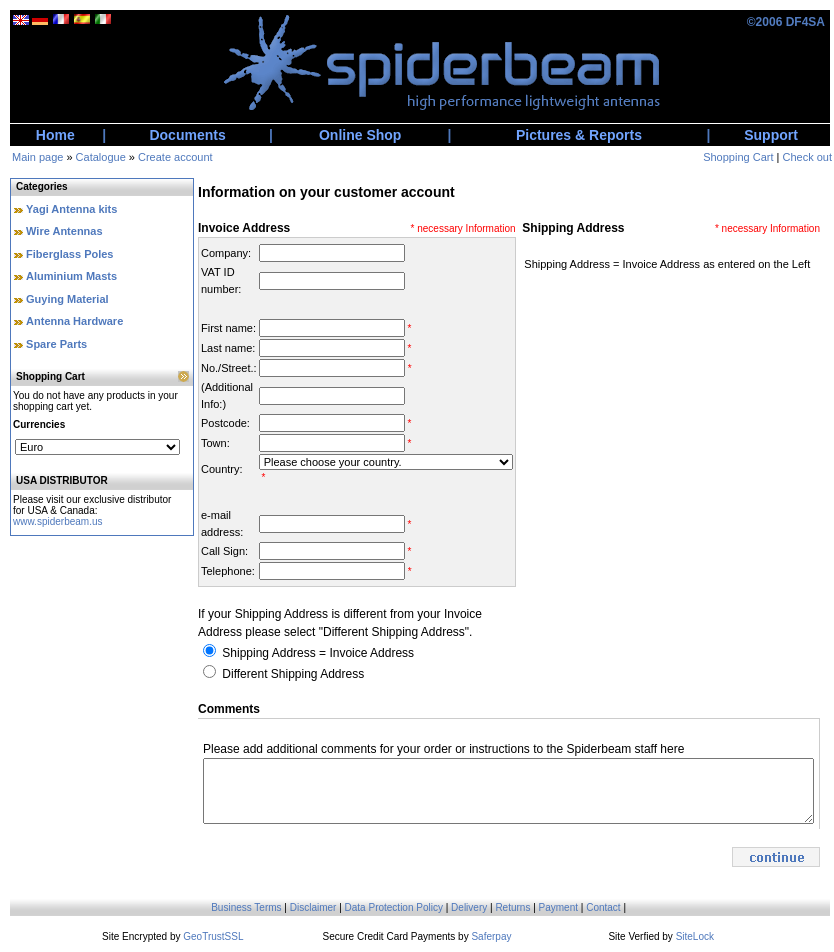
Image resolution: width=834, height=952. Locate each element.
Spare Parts (56, 344)
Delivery (469, 907)
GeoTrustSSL (213, 936)
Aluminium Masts (71, 276)
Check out (807, 157)
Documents (187, 135)
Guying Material (67, 299)
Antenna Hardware (74, 321)
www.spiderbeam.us (57, 521)
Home (55, 135)
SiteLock (695, 936)
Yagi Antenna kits (71, 209)
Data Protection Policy (394, 907)
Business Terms (246, 907)
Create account (175, 157)
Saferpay (491, 936)
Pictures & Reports (579, 135)
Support (771, 135)
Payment (558, 907)
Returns (512, 907)
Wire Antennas (64, 231)
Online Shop (360, 135)
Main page (37, 157)
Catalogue (101, 157)
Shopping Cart (738, 157)
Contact (603, 907)
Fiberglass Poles (69, 254)
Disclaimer (313, 907)
